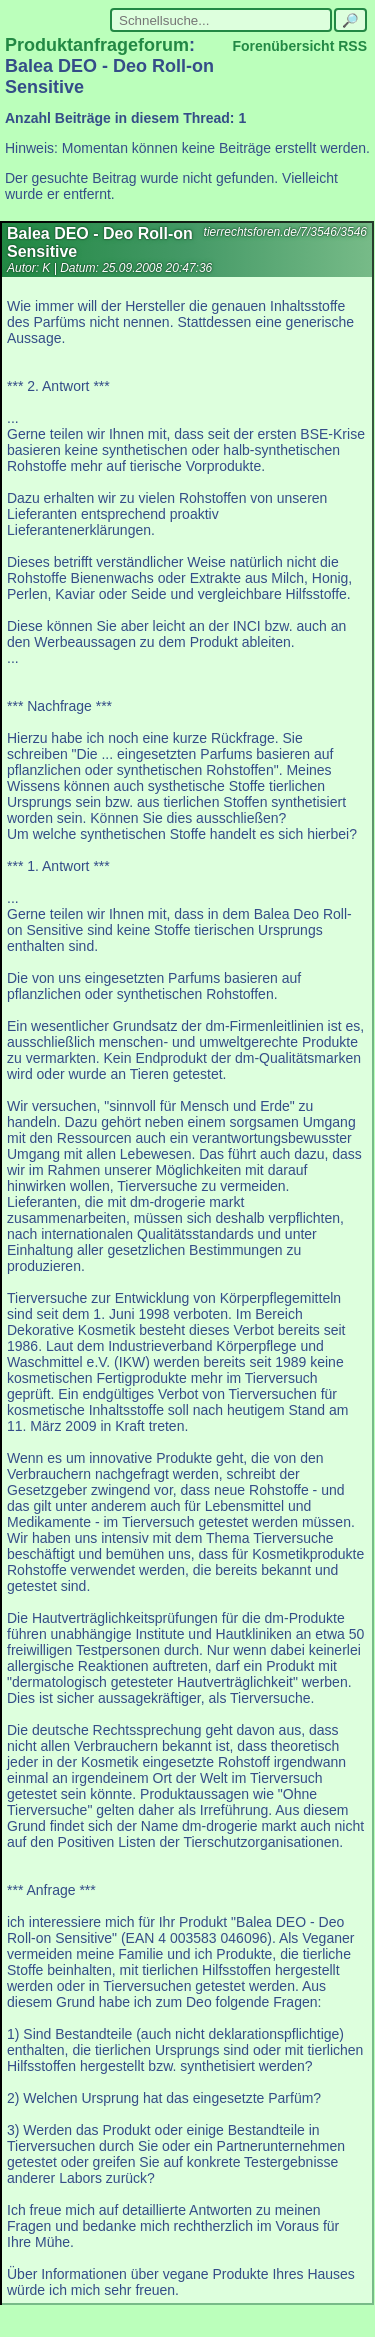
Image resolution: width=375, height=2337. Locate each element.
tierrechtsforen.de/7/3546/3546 (285, 232)
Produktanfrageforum (97, 45)
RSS (352, 46)
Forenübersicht (283, 46)
